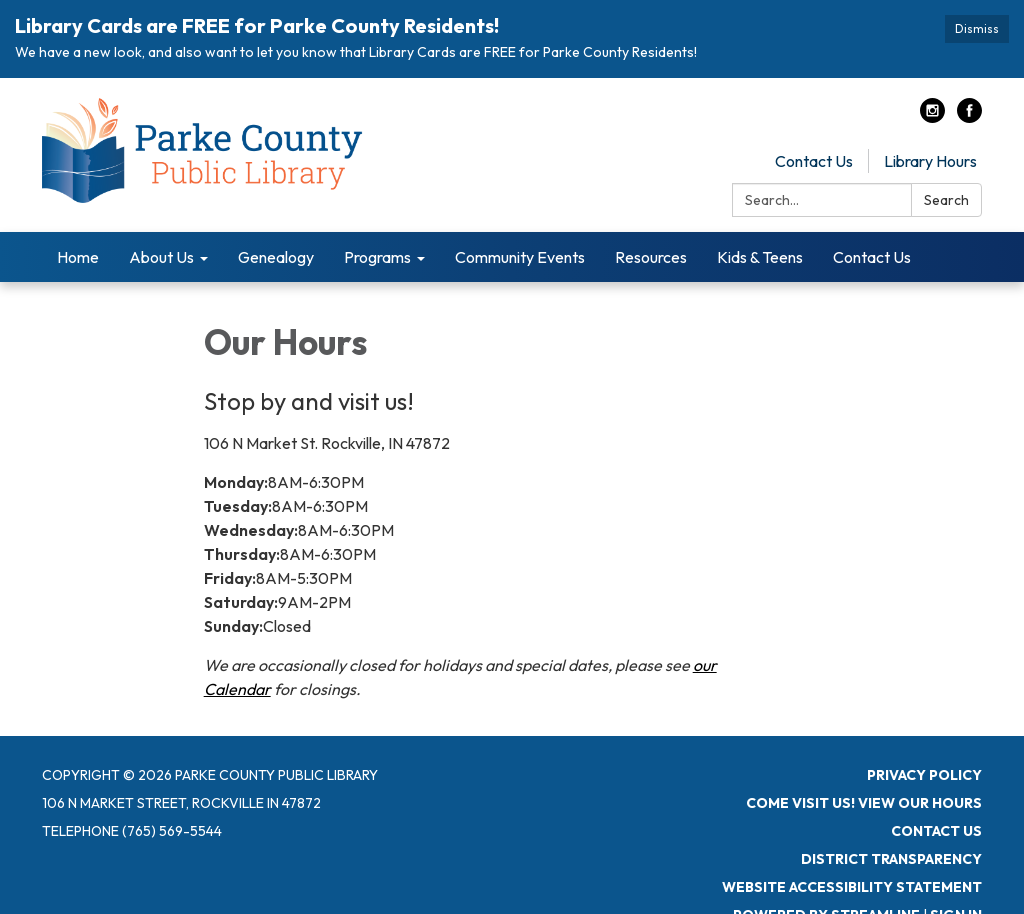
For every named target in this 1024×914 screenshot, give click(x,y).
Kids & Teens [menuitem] (760, 257)
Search (946, 200)
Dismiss (977, 28)
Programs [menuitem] (377, 257)
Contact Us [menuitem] (872, 257)
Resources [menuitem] (651, 257)
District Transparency (891, 859)
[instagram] (932, 117)
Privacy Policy (924, 775)
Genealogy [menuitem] (276, 257)
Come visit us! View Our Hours (864, 803)
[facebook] (969, 117)
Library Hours (930, 161)
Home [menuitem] (78, 257)
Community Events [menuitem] (520, 257)
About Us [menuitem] (161, 257)
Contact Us (814, 161)
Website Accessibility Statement (852, 887)
